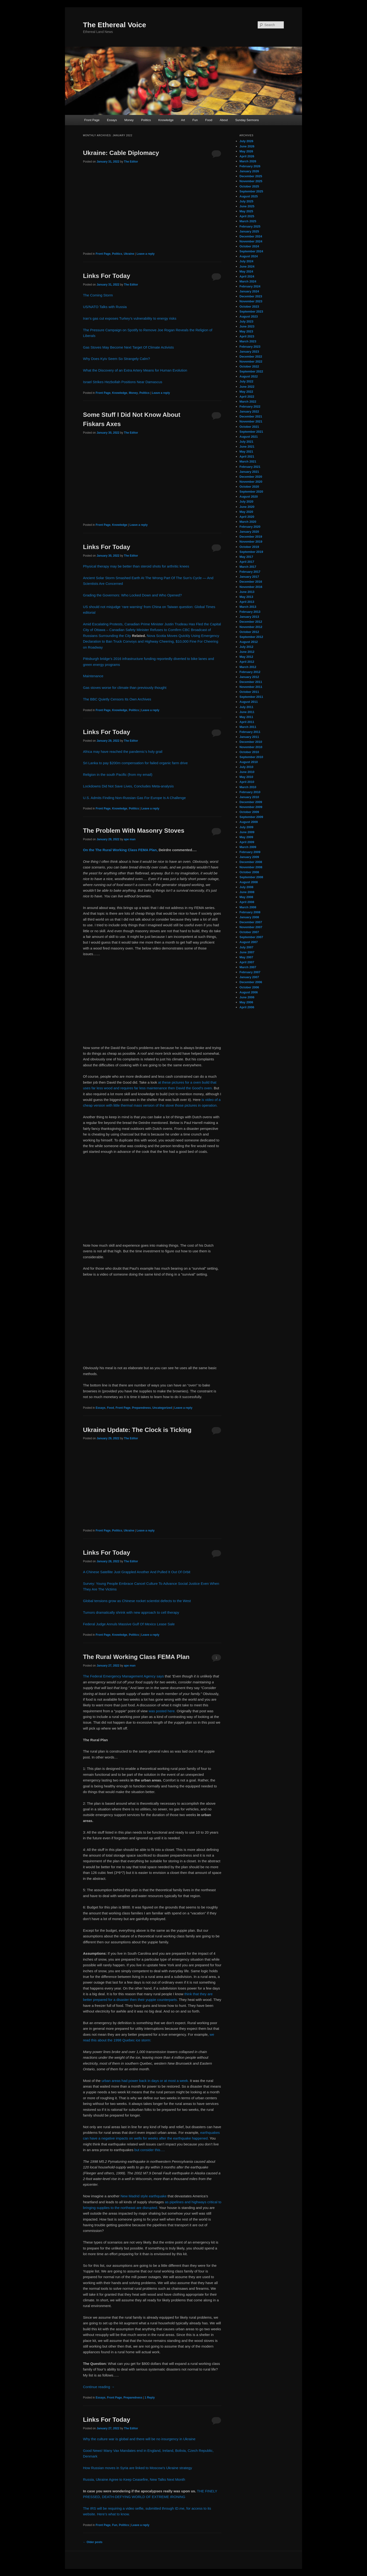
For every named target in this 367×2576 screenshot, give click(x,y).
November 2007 (250, 927)
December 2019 (250, 536)
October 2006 (249, 987)
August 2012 (248, 642)
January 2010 (249, 797)
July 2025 (246, 201)
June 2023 (246, 326)
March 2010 (247, 787)
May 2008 (246, 897)
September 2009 (251, 817)
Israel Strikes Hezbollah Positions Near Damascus (122, 382)
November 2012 (250, 627)
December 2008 (250, 862)
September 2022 (251, 371)
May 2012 (246, 657)
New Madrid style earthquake (143, 2196)
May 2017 (246, 557)
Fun (195, 120)
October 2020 (249, 486)
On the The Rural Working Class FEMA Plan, (120, 850)
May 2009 (246, 837)
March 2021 (247, 461)
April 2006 (246, 1007)
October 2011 (249, 692)
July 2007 (246, 947)
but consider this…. (149, 2150)
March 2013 (247, 607)
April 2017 (246, 561)
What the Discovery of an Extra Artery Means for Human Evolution (135, 370)
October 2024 (249, 246)
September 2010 (251, 757)
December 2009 (250, 802)
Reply (150, 2397)
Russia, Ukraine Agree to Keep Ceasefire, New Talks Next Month (134, 2479)
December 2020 (250, 476)
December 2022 (250, 356)
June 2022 (246, 386)
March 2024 (247, 281)
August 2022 (248, 376)
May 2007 (246, 957)
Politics (146, 120)
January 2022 (249, 411)
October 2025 (249, 186)
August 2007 (248, 942)
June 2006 (246, 997)
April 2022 (246, 396)
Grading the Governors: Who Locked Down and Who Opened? (132, 595)
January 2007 (249, 977)
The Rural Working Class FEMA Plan (136, 1656)
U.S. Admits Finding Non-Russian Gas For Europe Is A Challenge (134, 798)
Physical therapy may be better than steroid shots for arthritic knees (136, 566)
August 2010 (248, 762)
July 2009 (246, 827)
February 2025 (249, 226)
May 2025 (246, 211)
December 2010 (250, 742)
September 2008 (251, 877)
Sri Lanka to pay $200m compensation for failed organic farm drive (135, 763)
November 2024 (250, 241)
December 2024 (250, 236)
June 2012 (246, 652)
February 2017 (249, 571)
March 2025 (247, 221)
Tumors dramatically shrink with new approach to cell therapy (131, 1612)
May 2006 (246, 1002)
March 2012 (247, 667)
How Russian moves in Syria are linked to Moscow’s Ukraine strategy (137, 2468)
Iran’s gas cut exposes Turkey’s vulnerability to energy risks (129, 318)
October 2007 (249, 932)
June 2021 (246, 446)
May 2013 (246, 597)
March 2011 (247, 727)
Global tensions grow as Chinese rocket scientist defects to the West (137, 1601)
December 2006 (250, 982)
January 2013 (249, 616)
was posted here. (162, 1711)
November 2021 (250, 421)
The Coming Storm (98, 295)
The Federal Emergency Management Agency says (123, 1676)
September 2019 (251, 552)
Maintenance (93, 676)
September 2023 (251, 311)
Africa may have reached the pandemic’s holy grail (122, 752)
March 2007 (247, 967)
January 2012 (249, 677)
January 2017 (249, 576)
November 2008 (250, 867)
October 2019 (249, 547)
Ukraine (129, 253)
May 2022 (246, 391)
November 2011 (250, 687)
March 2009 (247, 847)
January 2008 (249, 917)
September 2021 (251, 431)
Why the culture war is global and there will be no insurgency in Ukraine (139, 2439)
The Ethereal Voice (114, 25)
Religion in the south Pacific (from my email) (117, 774)
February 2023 (249, 346)
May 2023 (246, 331)
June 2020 (246, 507)
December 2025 (250, 176)
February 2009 (249, 852)
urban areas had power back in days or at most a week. (145, 2081)
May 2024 (246, 271)
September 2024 (251, 251)
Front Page (91, 120)
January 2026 (249, 171)
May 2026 (246, 151)
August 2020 (248, 496)
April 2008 (246, 902)
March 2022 (247, 401)
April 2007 (246, 962)
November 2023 (250, 301)
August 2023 (248, 316)
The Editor (131, 161)
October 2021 (249, 426)
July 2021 (246, 441)
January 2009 (249, 857)
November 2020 (250, 481)
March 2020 (247, 521)
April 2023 (246, 336)
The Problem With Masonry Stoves (133, 830)
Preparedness (141, 1407)
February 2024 (249, 286)
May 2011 (246, 717)
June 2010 (246, 772)
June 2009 (246, 832)
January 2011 (249, 737)
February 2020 (249, 526)
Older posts (92, 2542)
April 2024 (246, 276)
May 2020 (246, 511)
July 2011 (246, 707)
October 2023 (249, 306)
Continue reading (99, 2387)
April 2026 (246, 156)
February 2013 (249, 611)
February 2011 (249, 732)
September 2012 (251, 637)
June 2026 (246, 146)
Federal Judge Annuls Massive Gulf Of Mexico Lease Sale (129, 1624)
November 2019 (250, 541)
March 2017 (247, 566)
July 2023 (246, 321)
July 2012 (246, 647)
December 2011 (250, 682)
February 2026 (249, 166)
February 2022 (249, 406)
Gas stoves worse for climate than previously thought (124, 688)
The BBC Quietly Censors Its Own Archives (117, 699)
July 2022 (246, 381)
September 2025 (251, 191)
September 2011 (251, 697)
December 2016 (250, 581)
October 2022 (249, 366)
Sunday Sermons (247, 120)
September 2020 (251, 491)
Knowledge (166, 120)
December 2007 (250, 922)
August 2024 (248, 256)
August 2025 (248, 196)
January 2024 (249, 291)
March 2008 (247, 907)
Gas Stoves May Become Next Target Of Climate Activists (128, 347)
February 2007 (249, 972)
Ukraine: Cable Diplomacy (121, 152)
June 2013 (246, 592)
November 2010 (250, 747)
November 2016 (250, 587)
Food (208, 120)
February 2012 (249, 672)
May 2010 (246, 777)
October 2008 (249, 872)
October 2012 (249, 632)
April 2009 (246, 842)
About (224, 120)
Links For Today (106, 275)
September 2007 (251, 937)
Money (128, 120)
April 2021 (246, 456)
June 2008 (246, 892)
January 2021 (249, 471)
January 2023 (249, 351)
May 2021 (246, 451)
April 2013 (246, 602)
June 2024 (246, 266)
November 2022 (250, 361)
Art (183, 120)
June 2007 (246, 952)
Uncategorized (162, 1407)
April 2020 (246, 516)
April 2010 (246, 782)
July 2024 (246, 261)
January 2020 (249, 531)
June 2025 (246, 206)
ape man (130, 839)
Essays (112, 120)
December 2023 (250, 296)
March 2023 (247, 341)
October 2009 (249, 812)
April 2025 (246, 216)
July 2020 (246, 501)
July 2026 (246, 141)
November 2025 (250, 181)
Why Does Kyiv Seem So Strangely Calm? (116, 359)
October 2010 (249, 752)
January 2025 (249, 231)
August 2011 (248, 702)
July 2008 (246, 887)
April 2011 (246, 722)
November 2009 (250, 807)
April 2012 (246, 661)
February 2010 (249, 792)
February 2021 (249, 466)
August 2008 (248, 882)
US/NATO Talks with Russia (105, 307)
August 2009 (248, 822)
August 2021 (248, 436)
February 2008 (249, 912)
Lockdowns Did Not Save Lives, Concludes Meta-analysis (128, 786)
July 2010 (246, 767)
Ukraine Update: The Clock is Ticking (137, 1429)
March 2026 (247, 161)
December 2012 (250, 621)
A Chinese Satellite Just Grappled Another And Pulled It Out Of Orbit (136, 1572)
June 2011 (246, 712)
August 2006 (248, 992)
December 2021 (250, 416)
